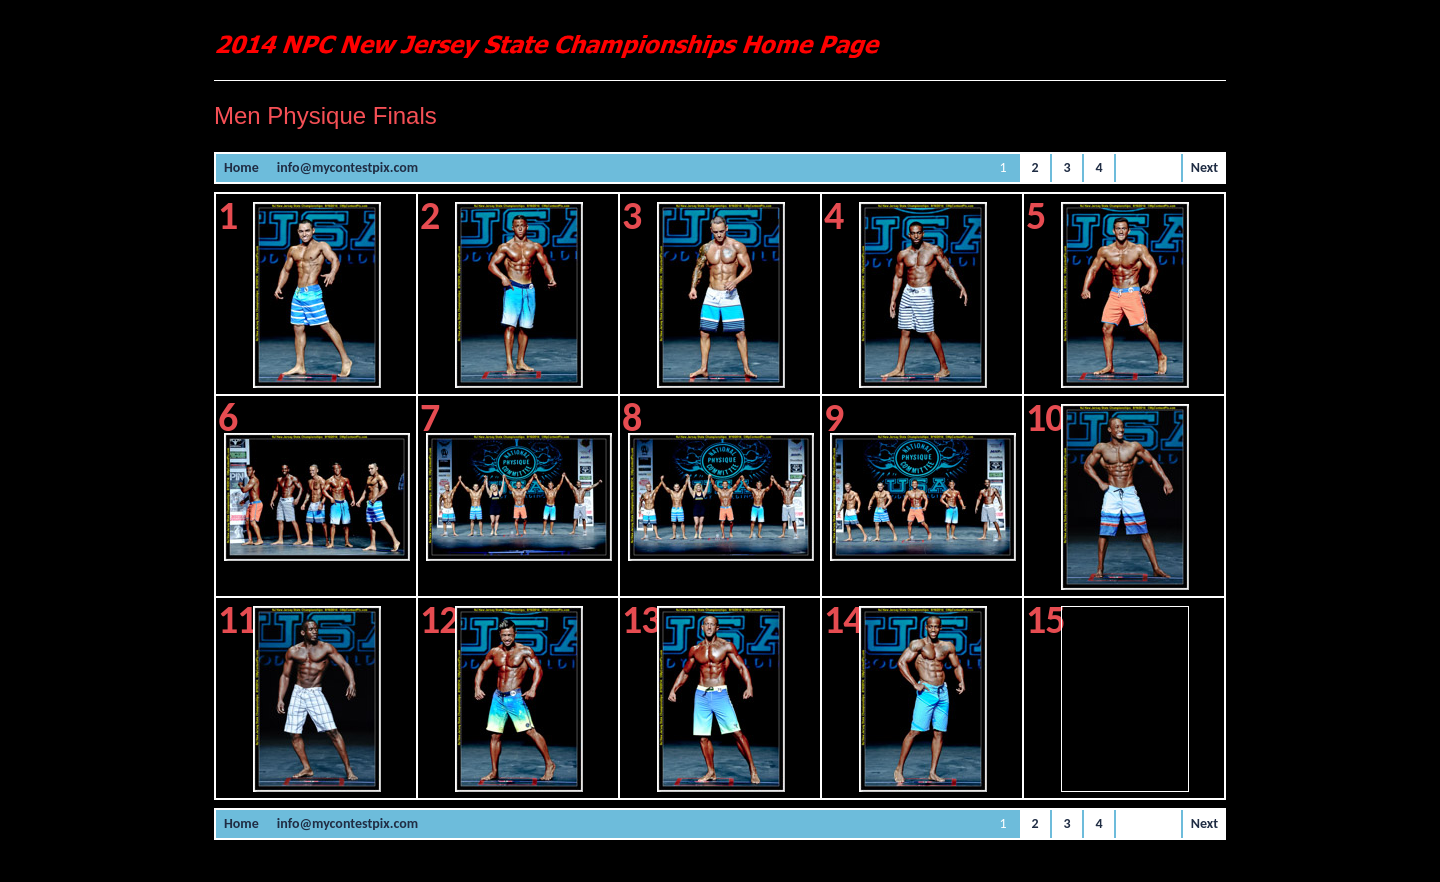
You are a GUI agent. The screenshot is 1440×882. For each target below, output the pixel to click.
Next (1204, 167)
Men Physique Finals (325, 115)
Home (241, 167)
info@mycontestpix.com (347, 167)
